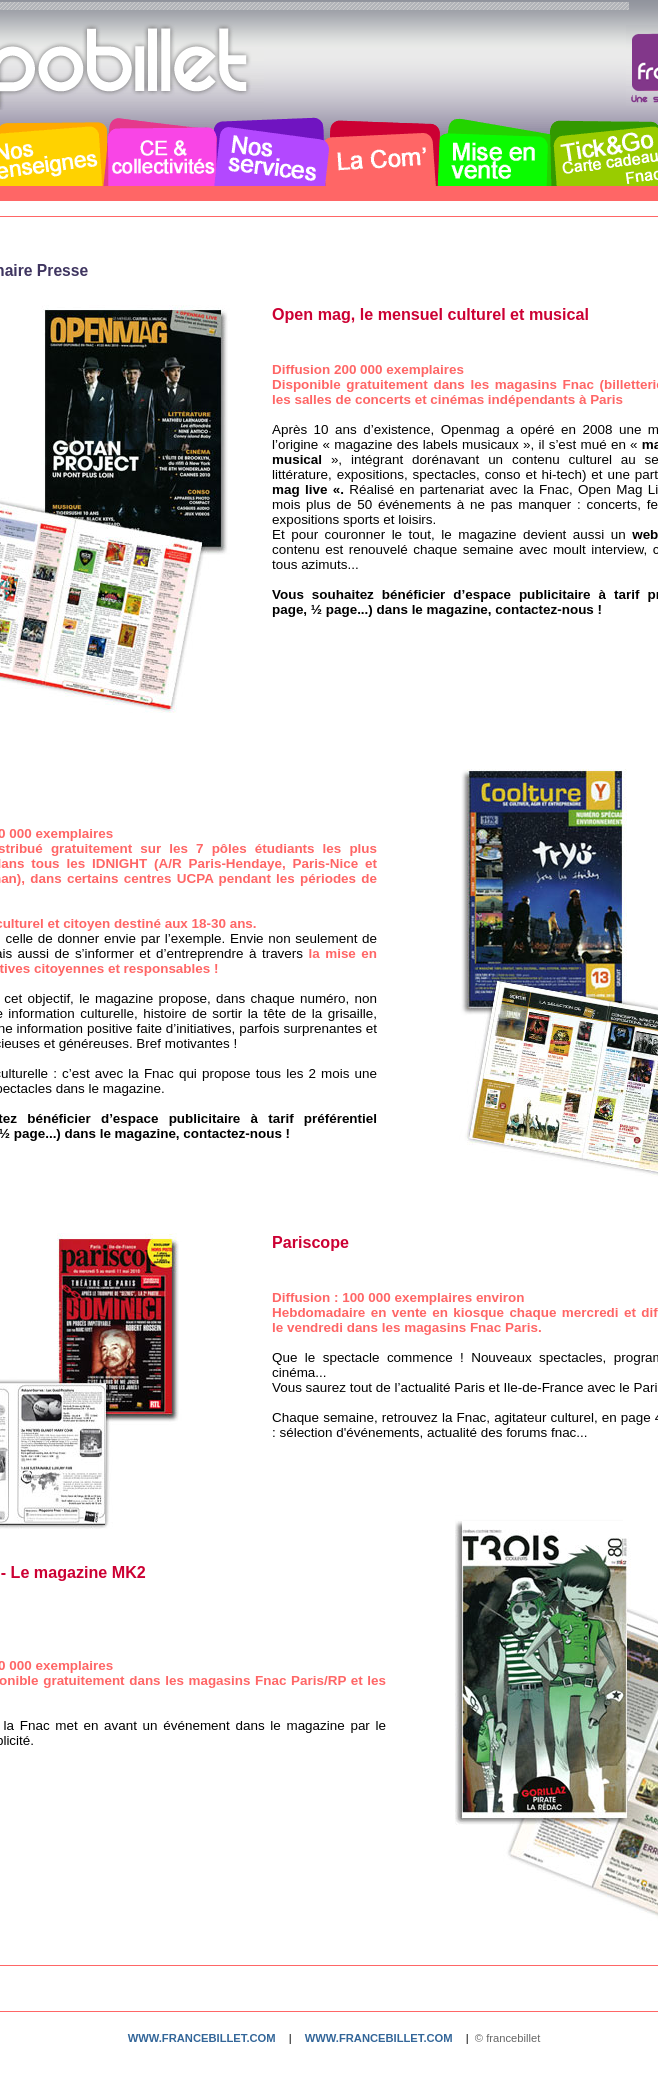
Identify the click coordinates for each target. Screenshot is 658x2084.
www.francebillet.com (202, 2038)
